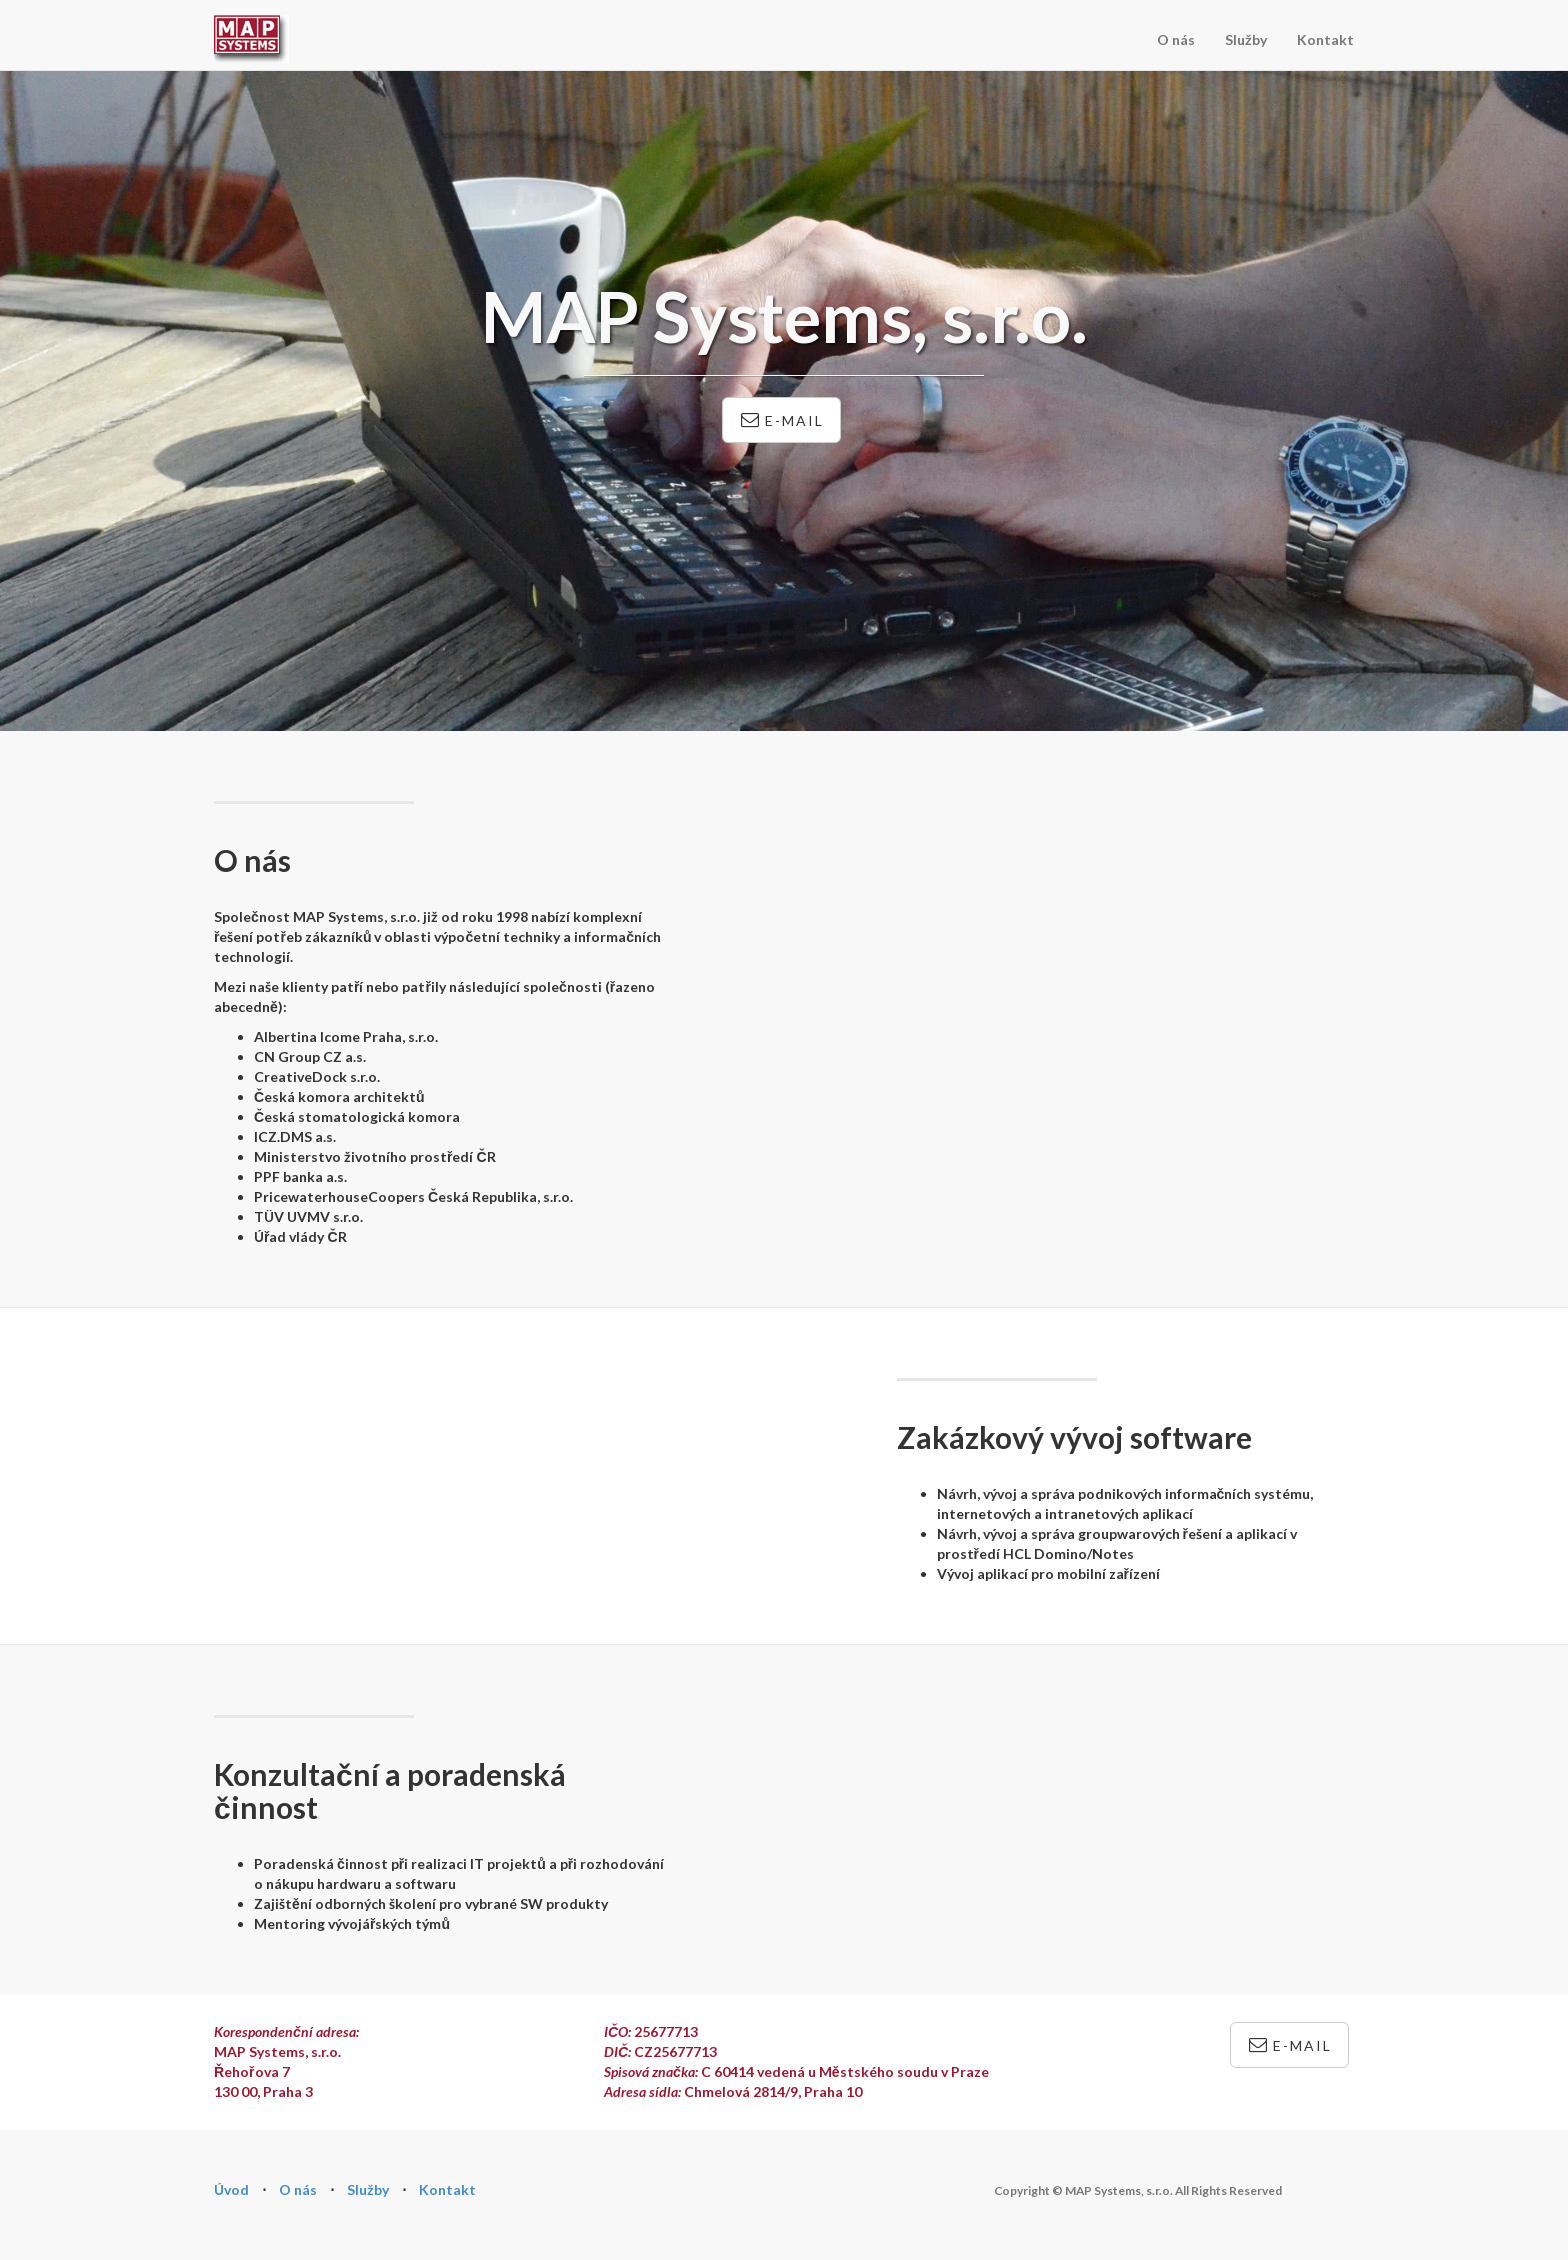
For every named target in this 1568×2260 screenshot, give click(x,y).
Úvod (231, 2189)
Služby (1246, 39)
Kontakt (1325, 39)
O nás (1176, 39)
